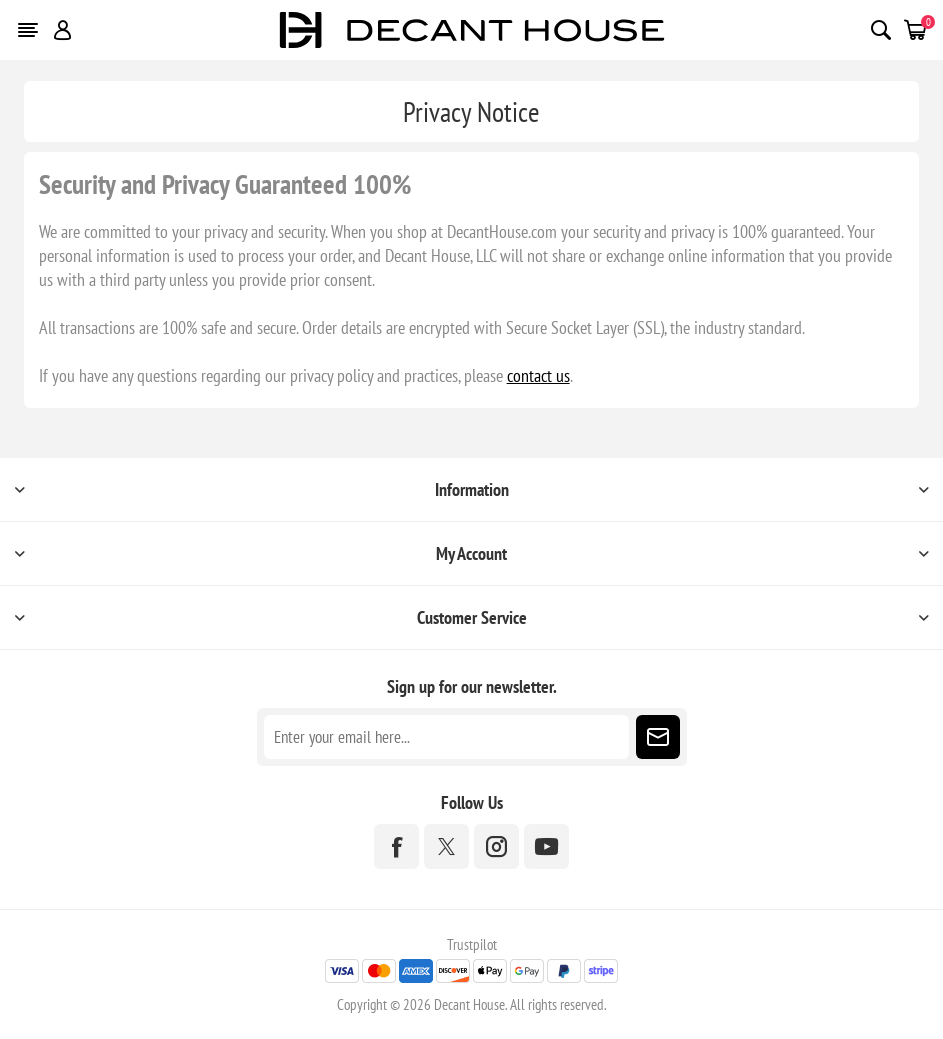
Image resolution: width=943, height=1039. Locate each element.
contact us (538, 375)
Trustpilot (472, 944)
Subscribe (658, 737)
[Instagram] (496, 846)
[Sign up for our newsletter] (446, 737)
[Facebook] (396, 846)
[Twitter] (446, 846)
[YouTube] (546, 846)
